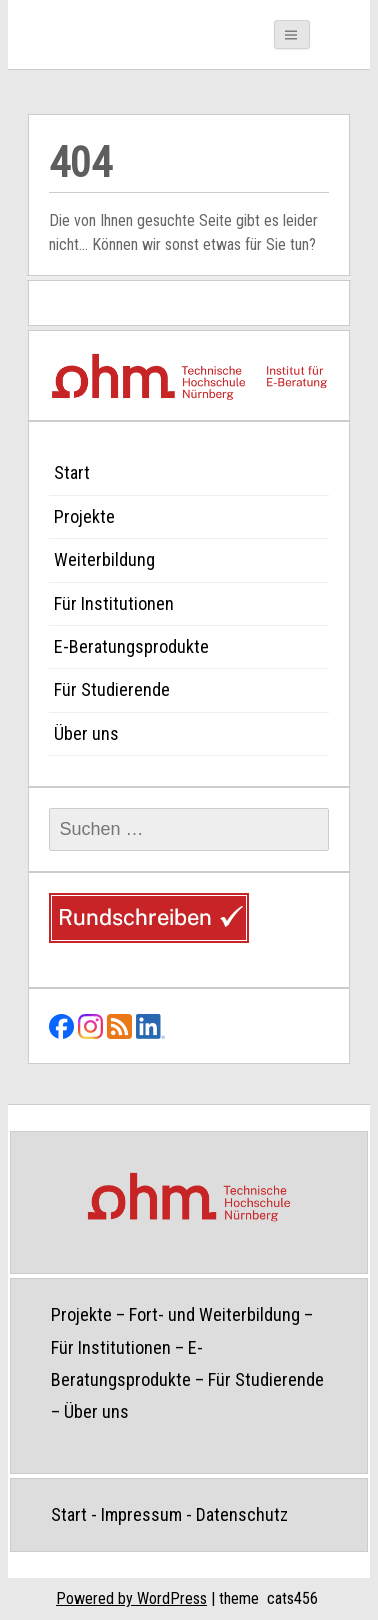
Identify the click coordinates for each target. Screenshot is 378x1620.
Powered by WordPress (131, 1598)
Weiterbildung (104, 559)
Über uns (86, 733)
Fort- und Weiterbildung (214, 1314)
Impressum (141, 1514)
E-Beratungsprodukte (131, 646)
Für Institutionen (114, 603)
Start (72, 472)
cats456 (292, 1598)
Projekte (84, 516)
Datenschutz (242, 1514)
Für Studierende (112, 689)
